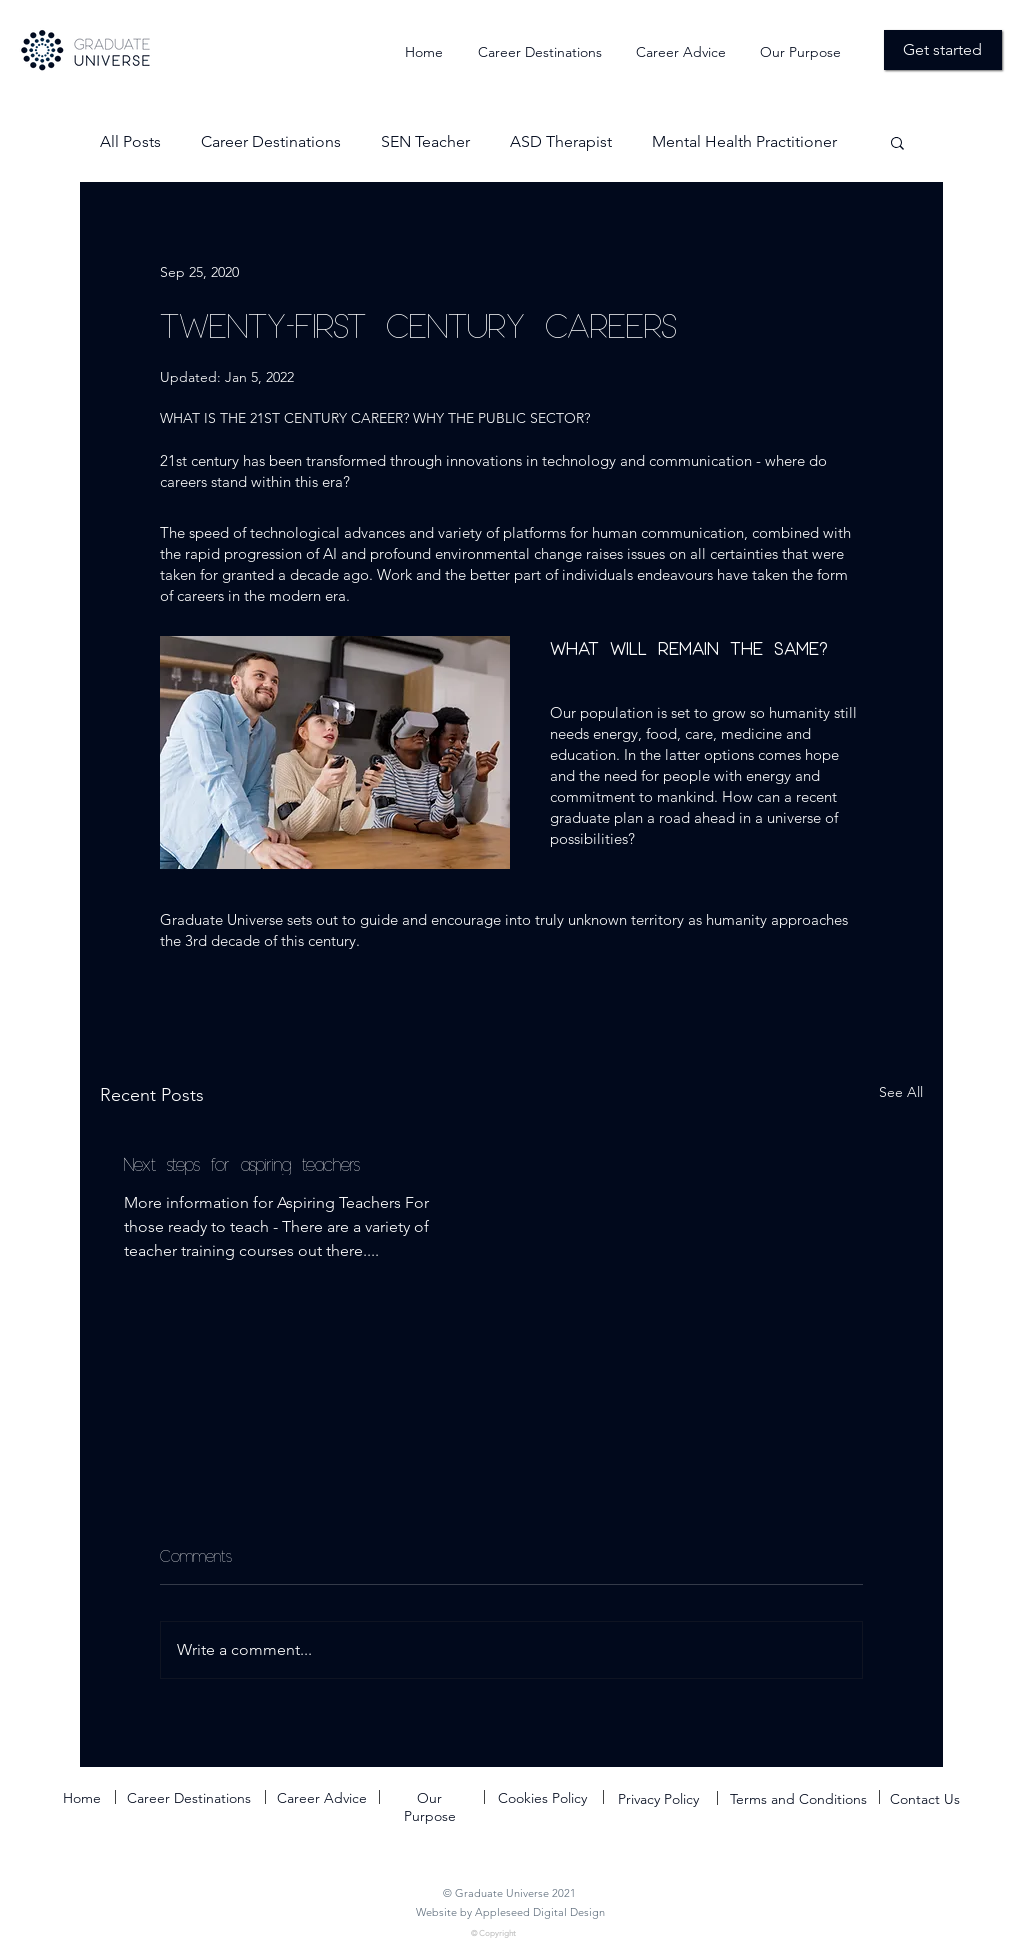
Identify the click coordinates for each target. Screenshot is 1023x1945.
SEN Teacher (425, 141)
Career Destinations (271, 141)
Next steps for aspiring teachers (242, 1164)
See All (901, 1092)
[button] (897, 142)
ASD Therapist (561, 141)
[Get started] (943, 50)
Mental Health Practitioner (744, 141)
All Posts (130, 141)
